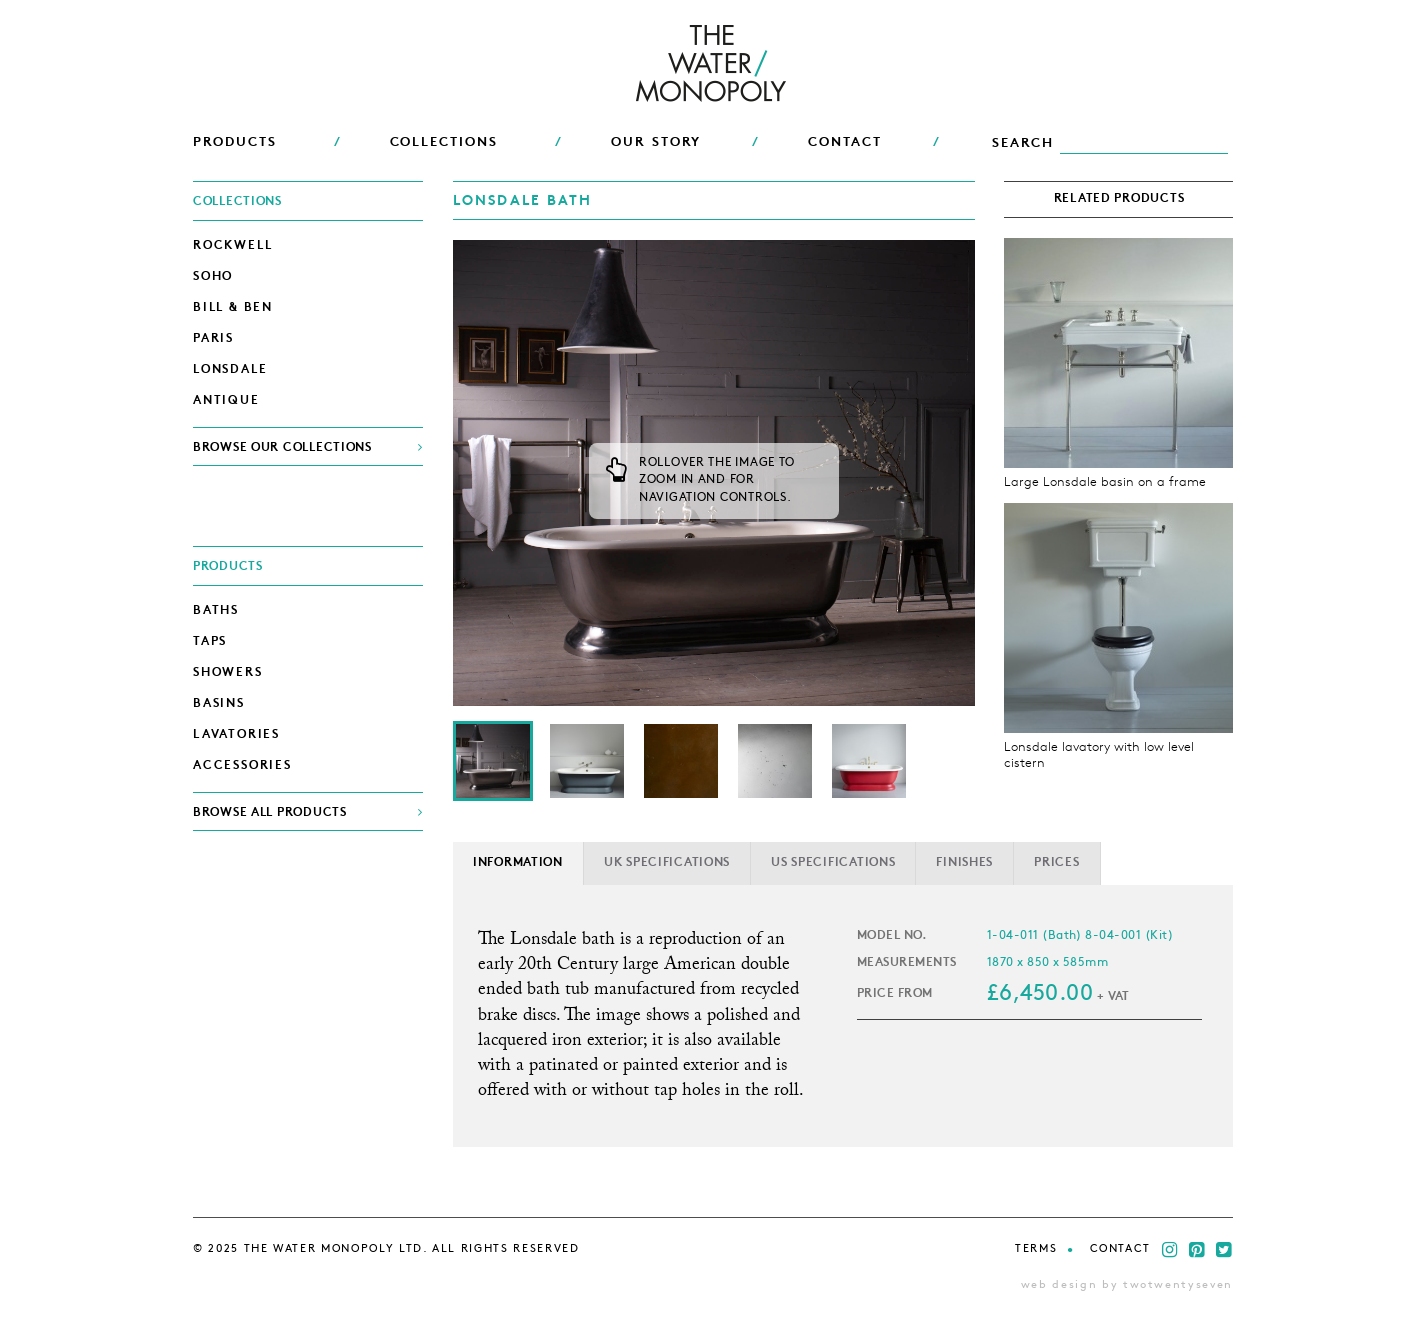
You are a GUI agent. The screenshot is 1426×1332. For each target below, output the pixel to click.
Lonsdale (230, 370)
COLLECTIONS (444, 142)
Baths (216, 611)
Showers (228, 673)
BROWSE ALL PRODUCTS (270, 813)
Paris (213, 339)
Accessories (242, 766)
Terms (1036, 1249)
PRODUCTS (235, 142)
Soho (213, 277)
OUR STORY (656, 142)
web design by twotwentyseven (1127, 1285)
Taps (210, 642)
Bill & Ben (233, 308)
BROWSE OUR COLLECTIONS (282, 448)
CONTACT (845, 142)
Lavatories (236, 735)
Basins (219, 704)
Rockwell (232, 246)
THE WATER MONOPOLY (713, 65)
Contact (1121, 1249)
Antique (226, 401)
